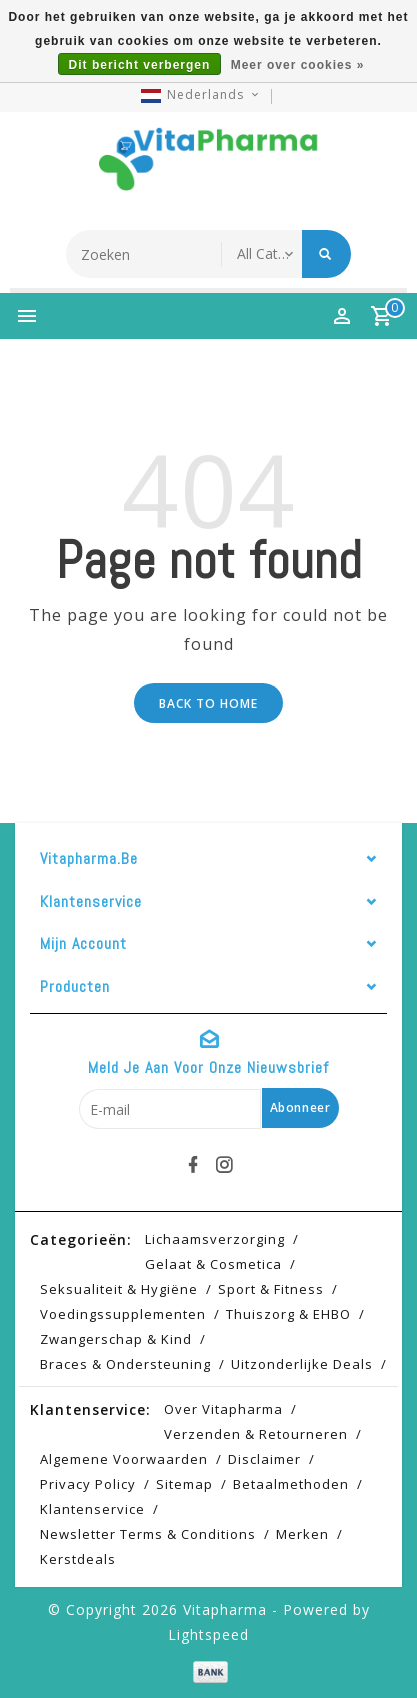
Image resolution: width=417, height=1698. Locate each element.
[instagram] (224, 1165)
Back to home (208, 703)
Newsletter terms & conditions (148, 1534)
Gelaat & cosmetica (213, 1264)
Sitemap (184, 1484)
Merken (302, 1534)
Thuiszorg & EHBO (288, 1314)
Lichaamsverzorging (215, 1239)
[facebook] (193, 1165)
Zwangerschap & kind (116, 1339)
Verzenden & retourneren (256, 1434)
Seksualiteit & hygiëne (119, 1289)
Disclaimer (264, 1459)
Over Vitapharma (223, 1409)
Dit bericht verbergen (140, 65)
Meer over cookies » (298, 65)
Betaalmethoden (291, 1484)
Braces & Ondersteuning (125, 1364)
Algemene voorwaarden (124, 1459)
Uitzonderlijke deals (302, 1364)
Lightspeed (208, 1634)
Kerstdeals (78, 1559)
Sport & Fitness (271, 1289)
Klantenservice (92, 1509)
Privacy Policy (88, 1484)
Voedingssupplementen (123, 1314)
